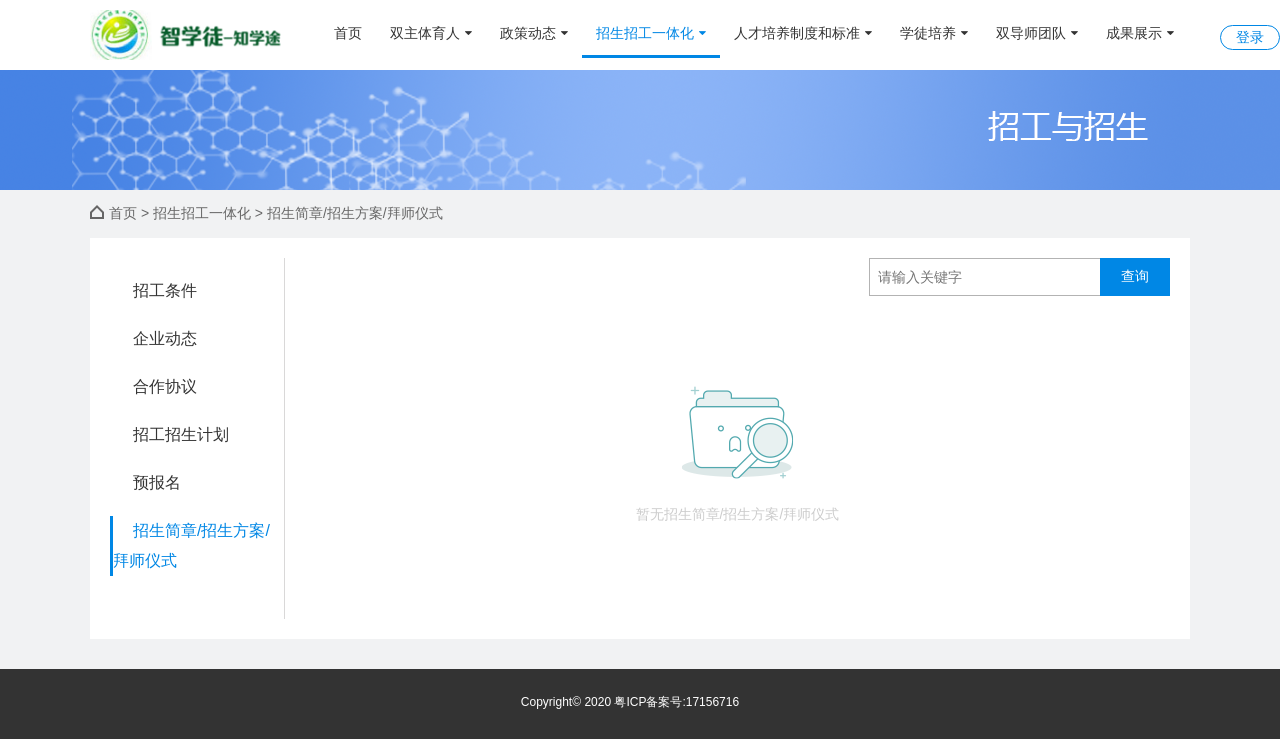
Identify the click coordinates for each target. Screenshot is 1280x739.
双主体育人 (431, 33)
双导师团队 (1037, 33)
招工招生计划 (181, 434)
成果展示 (1140, 33)
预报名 (157, 482)
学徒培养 (934, 33)
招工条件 (165, 290)
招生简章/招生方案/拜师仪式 (191, 545)
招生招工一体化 (651, 33)
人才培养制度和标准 (803, 33)
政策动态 (534, 33)
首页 (348, 33)
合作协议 (165, 386)
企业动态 (165, 338)
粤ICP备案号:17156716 (676, 702)
